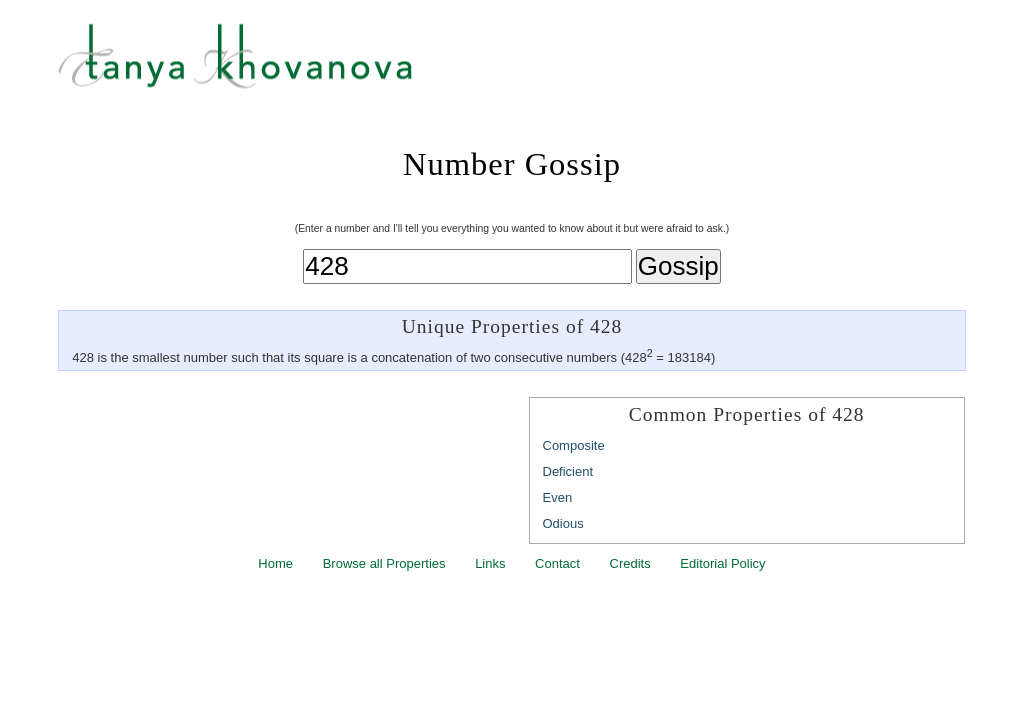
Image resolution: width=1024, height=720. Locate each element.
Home (275, 563)
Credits (630, 563)
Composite (574, 445)
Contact (557, 563)
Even (558, 497)
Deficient (568, 471)
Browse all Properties (384, 563)
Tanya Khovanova (537, 65)
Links (490, 563)
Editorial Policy (722, 563)
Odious (563, 523)
